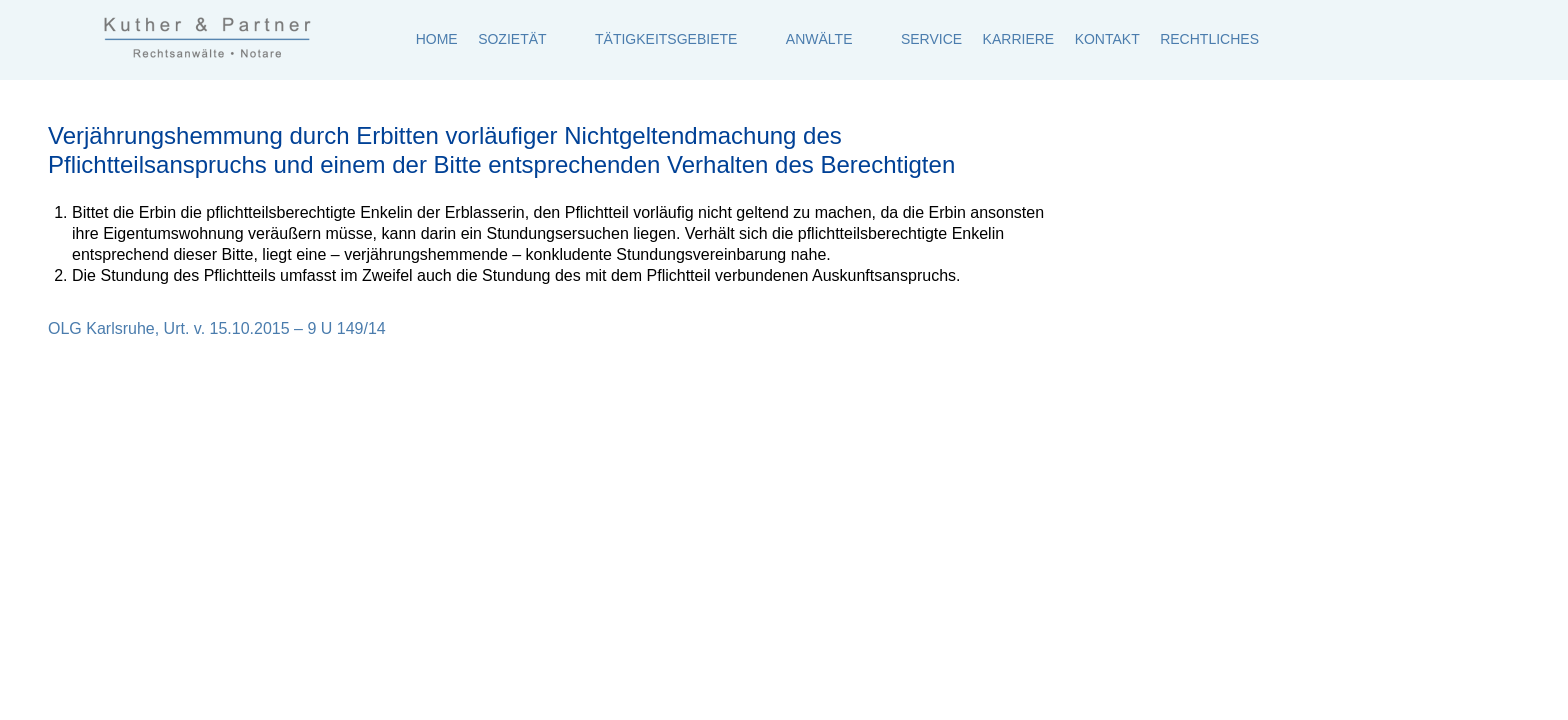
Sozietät (512, 39)
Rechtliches (1209, 39)
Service (931, 39)
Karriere (1019, 39)
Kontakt (1107, 39)
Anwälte (819, 39)
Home (437, 39)
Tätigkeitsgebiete (666, 39)
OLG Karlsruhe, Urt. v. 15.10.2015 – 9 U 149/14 (217, 328)
